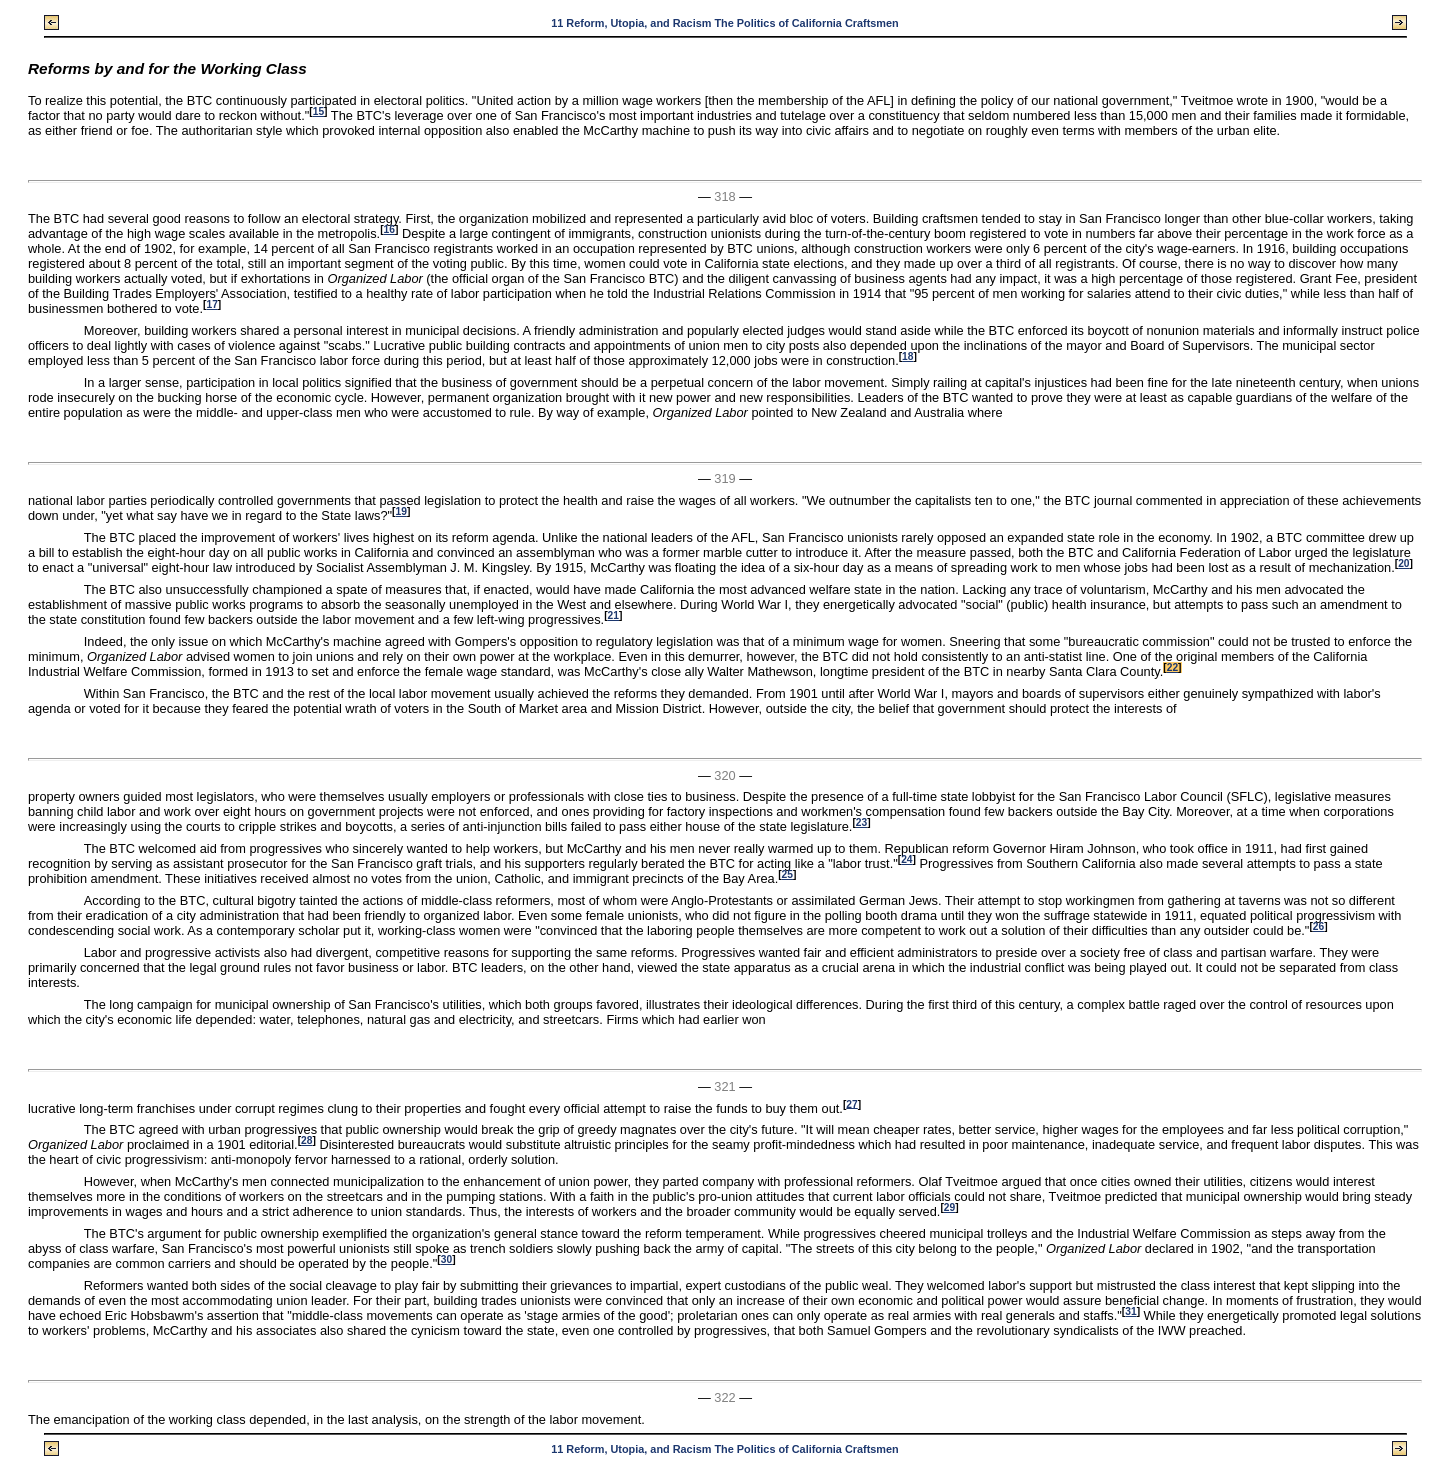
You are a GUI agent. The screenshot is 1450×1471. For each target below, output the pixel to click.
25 (787, 874)
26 (1318, 926)
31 (1130, 1311)
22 (1172, 667)
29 (949, 1207)
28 (306, 1140)
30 (446, 1259)
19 (400, 511)
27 (851, 1103)
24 (906, 859)
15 (318, 111)
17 (211, 304)
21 (613, 615)
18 (907, 356)
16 (389, 229)
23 (861, 822)
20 (1403, 563)
